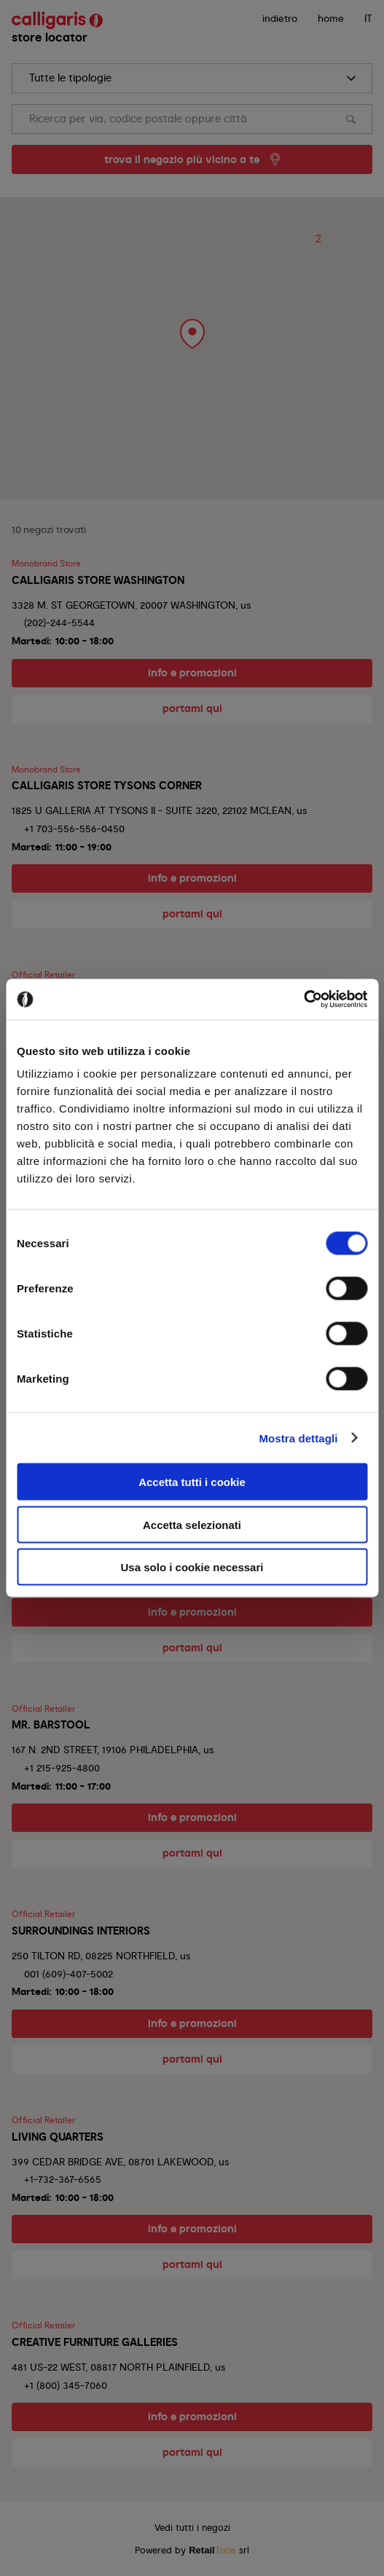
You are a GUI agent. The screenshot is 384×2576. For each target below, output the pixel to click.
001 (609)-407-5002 (68, 1974)
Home (331, 18)
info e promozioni (192, 672)
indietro (279, 18)
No (234, 1352)
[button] (186, 328)
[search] (192, 78)
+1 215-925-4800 (62, 1768)
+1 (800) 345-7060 (65, 2385)
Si (150, 1352)
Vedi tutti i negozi (192, 2527)
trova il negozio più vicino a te (181, 159)
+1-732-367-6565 (62, 2179)
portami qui (192, 708)
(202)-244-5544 (59, 622)
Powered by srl (192, 2550)
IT (368, 18)
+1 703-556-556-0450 (74, 828)
